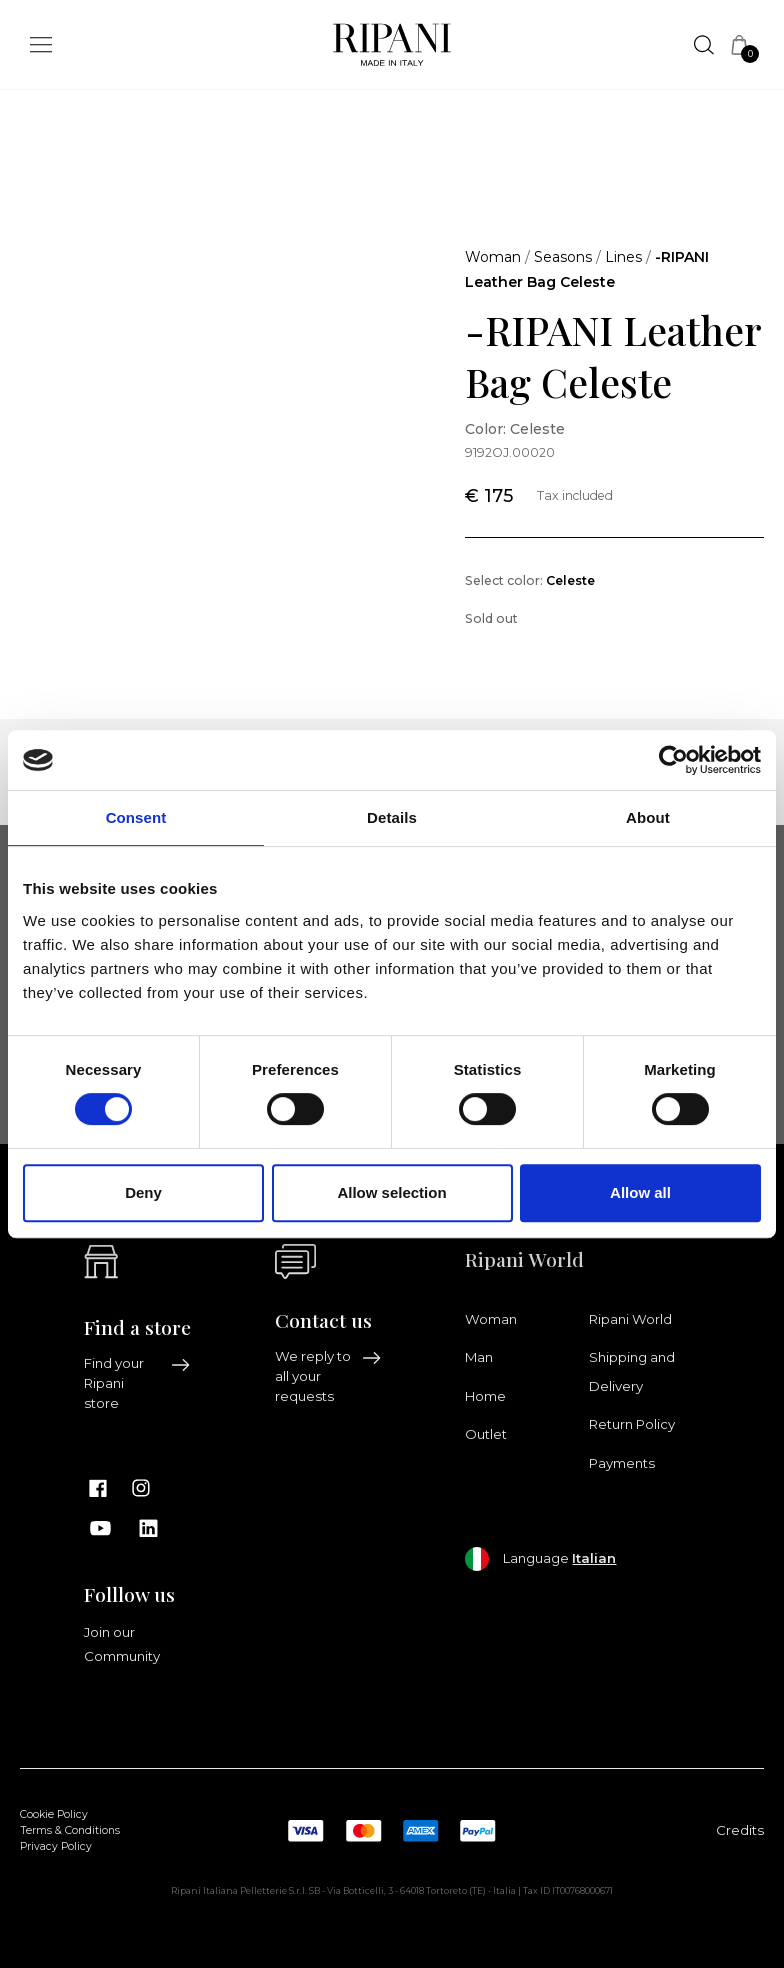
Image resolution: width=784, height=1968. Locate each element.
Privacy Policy (56, 1846)
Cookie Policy (54, 1814)
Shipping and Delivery (632, 1371)
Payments (622, 1463)
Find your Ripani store (137, 1383)
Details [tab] (392, 817)
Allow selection (391, 1192)
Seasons (563, 257)
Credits (740, 1830)
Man (479, 1357)
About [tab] (648, 817)
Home (485, 1396)
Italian (594, 1558)
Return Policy (632, 1424)
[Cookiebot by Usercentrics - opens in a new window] (673, 760)
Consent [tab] (136, 817)
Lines (623, 257)
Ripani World (630, 1319)
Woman (493, 257)
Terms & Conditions (70, 1830)
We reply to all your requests (328, 1376)
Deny (143, 1192)
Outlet (486, 1434)
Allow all (640, 1192)
